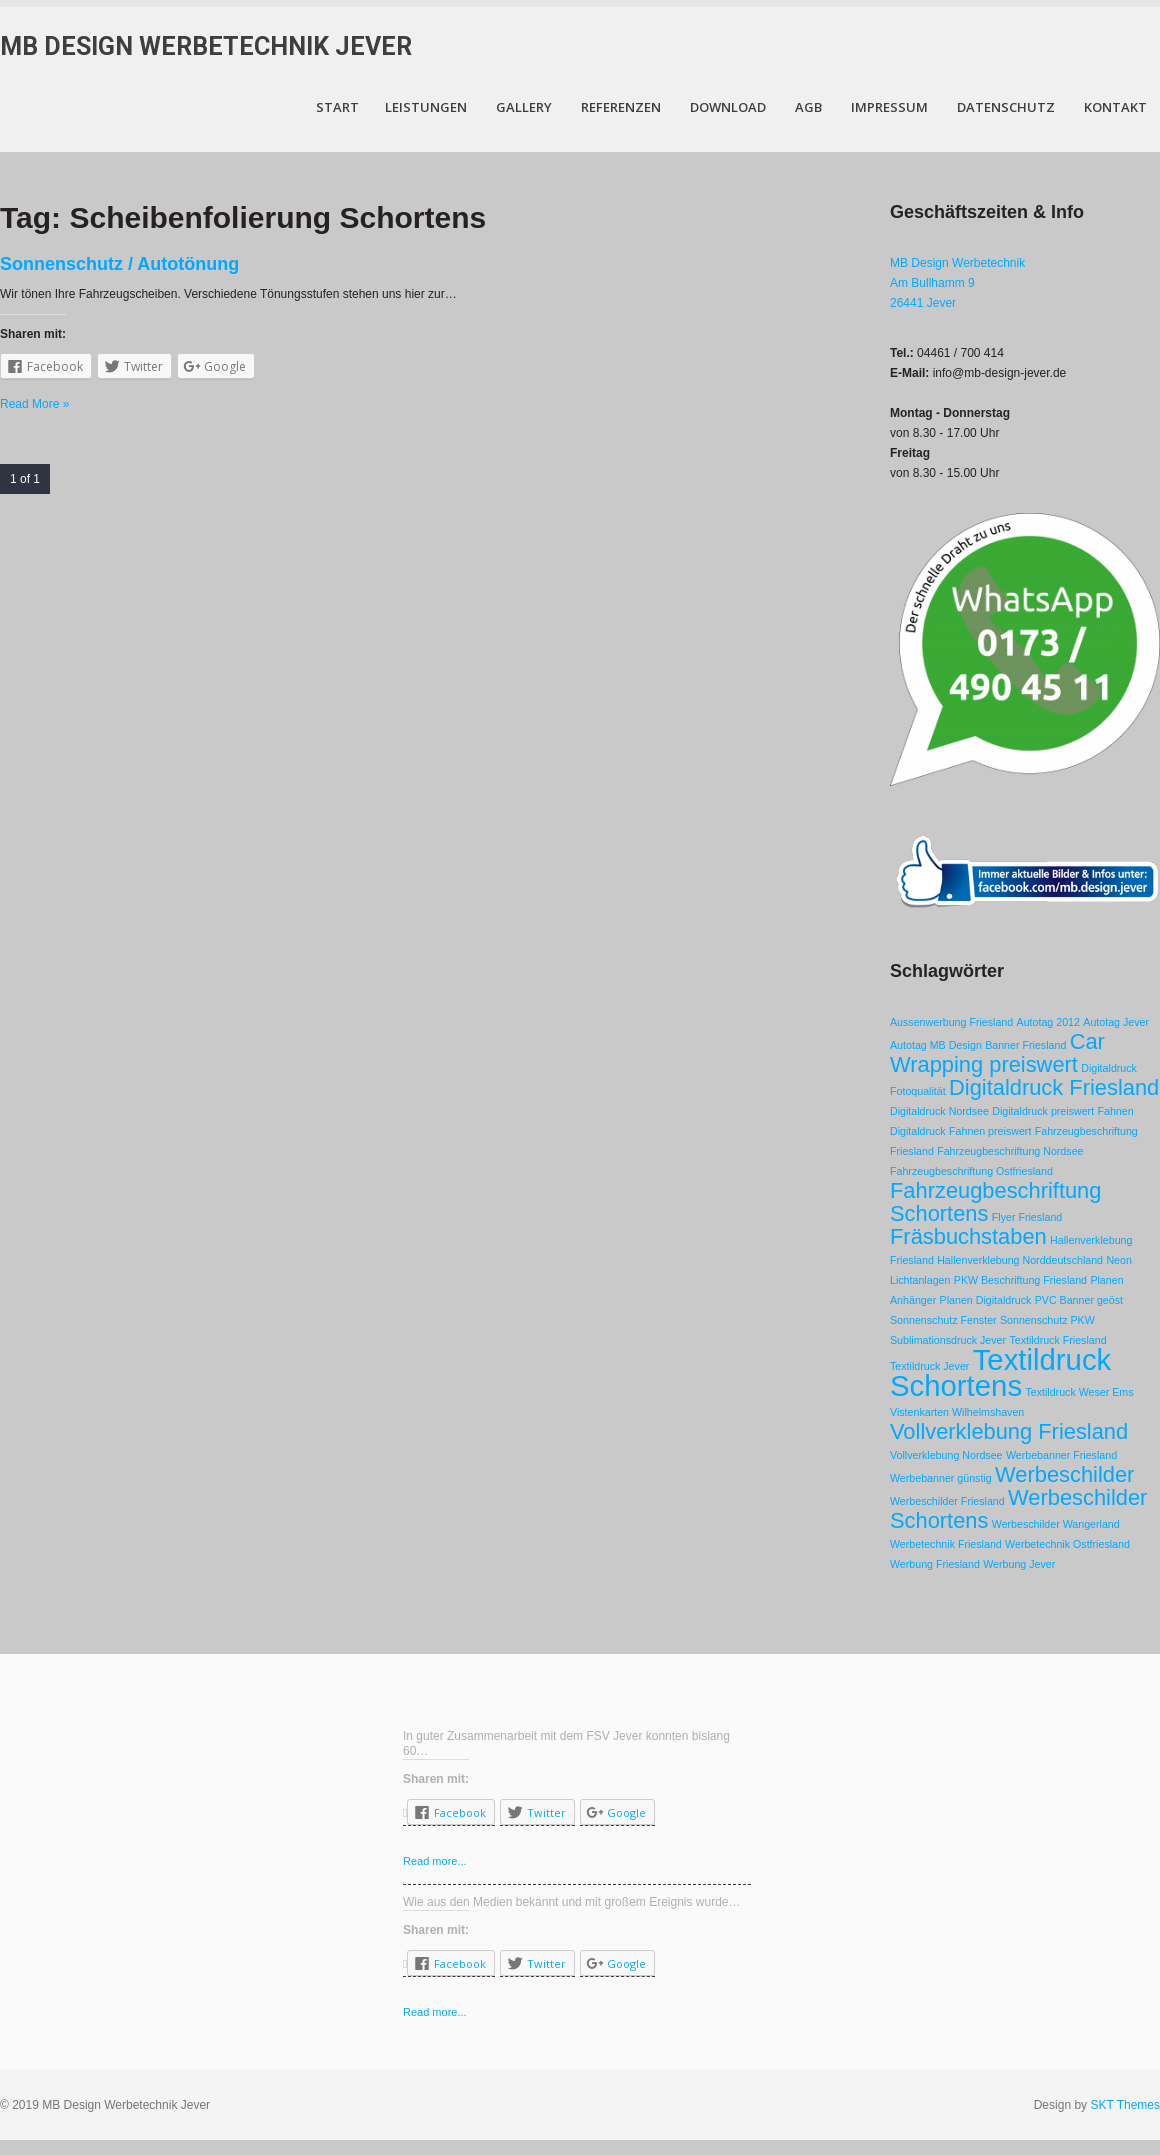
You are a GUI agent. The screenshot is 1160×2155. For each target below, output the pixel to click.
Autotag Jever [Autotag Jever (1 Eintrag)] (1116, 1022)
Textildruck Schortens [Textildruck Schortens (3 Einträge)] (1000, 1372)
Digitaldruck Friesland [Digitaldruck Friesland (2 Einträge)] (1054, 1087)
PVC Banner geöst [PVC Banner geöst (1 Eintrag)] (1079, 1300)
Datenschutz (1006, 107)
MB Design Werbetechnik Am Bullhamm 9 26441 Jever (957, 283)
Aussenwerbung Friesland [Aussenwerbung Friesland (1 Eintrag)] (951, 1022)
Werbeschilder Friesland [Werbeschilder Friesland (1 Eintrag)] (947, 1501)
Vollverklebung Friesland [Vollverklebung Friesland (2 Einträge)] (1009, 1431)
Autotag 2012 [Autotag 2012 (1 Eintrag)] (1048, 1022)
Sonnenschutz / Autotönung (119, 264)
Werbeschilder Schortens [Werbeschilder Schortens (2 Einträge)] (1018, 1509)
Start (337, 107)
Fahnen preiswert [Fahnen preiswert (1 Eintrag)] (990, 1131)
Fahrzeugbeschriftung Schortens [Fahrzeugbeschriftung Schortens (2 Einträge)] (995, 1202)
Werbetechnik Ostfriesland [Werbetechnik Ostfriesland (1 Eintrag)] (1067, 1544)
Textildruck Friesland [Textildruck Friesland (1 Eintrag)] (1057, 1340)
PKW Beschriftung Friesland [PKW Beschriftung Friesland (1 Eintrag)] (1020, 1280)
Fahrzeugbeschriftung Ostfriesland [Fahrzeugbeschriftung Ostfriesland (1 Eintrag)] (971, 1171)
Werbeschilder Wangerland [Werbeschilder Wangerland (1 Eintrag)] (1056, 1524)
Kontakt (1115, 107)
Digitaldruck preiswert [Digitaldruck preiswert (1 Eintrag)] (1043, 1111)
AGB (808, 107)
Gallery (524, 107)
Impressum (889, 107)
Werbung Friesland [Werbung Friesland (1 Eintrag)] (935, 1564)
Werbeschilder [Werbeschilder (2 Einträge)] (1064, 1474)
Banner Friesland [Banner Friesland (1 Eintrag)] (1025, 1045)
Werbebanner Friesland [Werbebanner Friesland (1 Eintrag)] (1061, 1455)
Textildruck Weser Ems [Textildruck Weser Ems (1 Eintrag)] (1079, 1392)
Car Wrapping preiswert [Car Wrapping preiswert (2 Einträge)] (997, 1053)
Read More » (34, 404)
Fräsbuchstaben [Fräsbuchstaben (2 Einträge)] (968, 1236)
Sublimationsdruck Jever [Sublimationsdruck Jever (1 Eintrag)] (948, 1340)
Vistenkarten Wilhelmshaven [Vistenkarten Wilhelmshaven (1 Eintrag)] (957, 1412)
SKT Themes (1125, 2105)
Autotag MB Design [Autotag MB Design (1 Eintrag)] (936, 1045)
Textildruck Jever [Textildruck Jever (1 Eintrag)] (929, 1366)
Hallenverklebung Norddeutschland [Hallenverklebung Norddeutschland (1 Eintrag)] (1020, 1260)
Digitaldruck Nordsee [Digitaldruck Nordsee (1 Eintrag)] (939, 1111)
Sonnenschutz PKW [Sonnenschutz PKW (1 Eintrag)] (1047, 1320)
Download (728, 107)
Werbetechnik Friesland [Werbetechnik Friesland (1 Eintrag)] (946, 1544)
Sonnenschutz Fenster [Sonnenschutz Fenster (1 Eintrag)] (943, 1320)
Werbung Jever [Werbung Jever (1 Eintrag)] (1019, 1564)
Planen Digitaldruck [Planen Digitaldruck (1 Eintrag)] (986, 1300)
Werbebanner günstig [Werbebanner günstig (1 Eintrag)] (941, 1478)
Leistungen (426, 107)
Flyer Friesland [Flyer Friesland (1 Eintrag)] (1027, 1217)
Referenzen (621, 107)
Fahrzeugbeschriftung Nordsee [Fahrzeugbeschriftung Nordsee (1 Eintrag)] (1010, 1151)
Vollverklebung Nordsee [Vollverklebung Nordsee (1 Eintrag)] (946, 1455)
